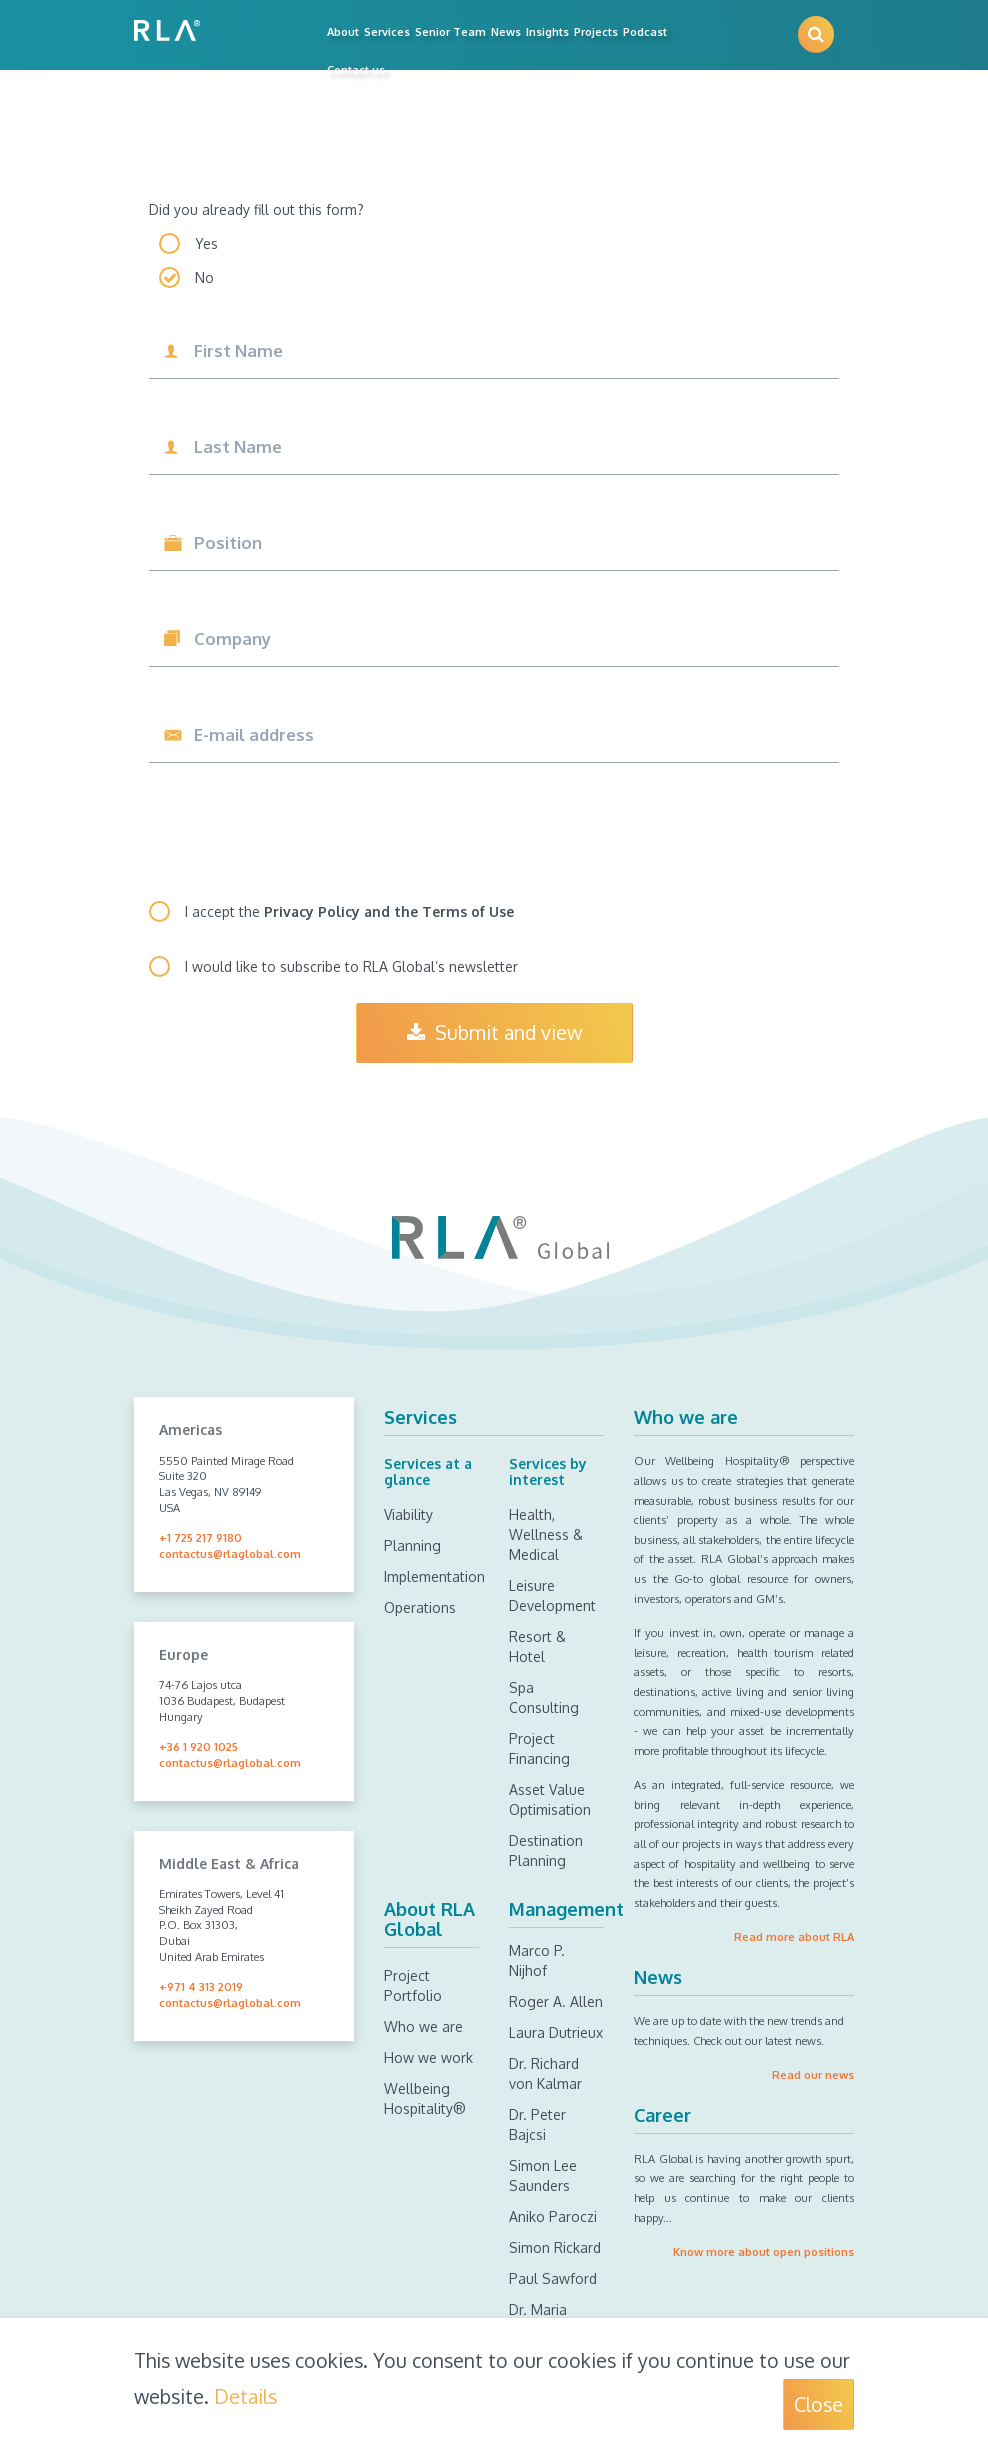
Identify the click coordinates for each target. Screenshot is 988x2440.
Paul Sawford (553, 2278)
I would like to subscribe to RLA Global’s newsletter (351, 966)
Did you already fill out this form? (256, 209)
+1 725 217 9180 (200, 1537)
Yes (206, 243)
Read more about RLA (794, 1936)
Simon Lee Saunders (543, 2175)
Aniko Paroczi (553, 2216)
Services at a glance (428, 1471)
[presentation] (301, 833)
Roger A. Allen (556, 2001)
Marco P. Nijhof (537, 1960)
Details (245, 2396)
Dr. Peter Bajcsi (537, 2124)
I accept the (349, 911)
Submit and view (494, 1032)
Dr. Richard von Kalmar (545, 2073)
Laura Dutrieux (556, 2032)
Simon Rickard (555, 2247)
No (204, 277)
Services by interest (548, 1471)
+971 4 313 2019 (201, 1986)
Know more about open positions (763, 2251)
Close (818, 2404)
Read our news (813, 2074)
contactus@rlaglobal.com (230, 1553)
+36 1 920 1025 (198, 1746)
